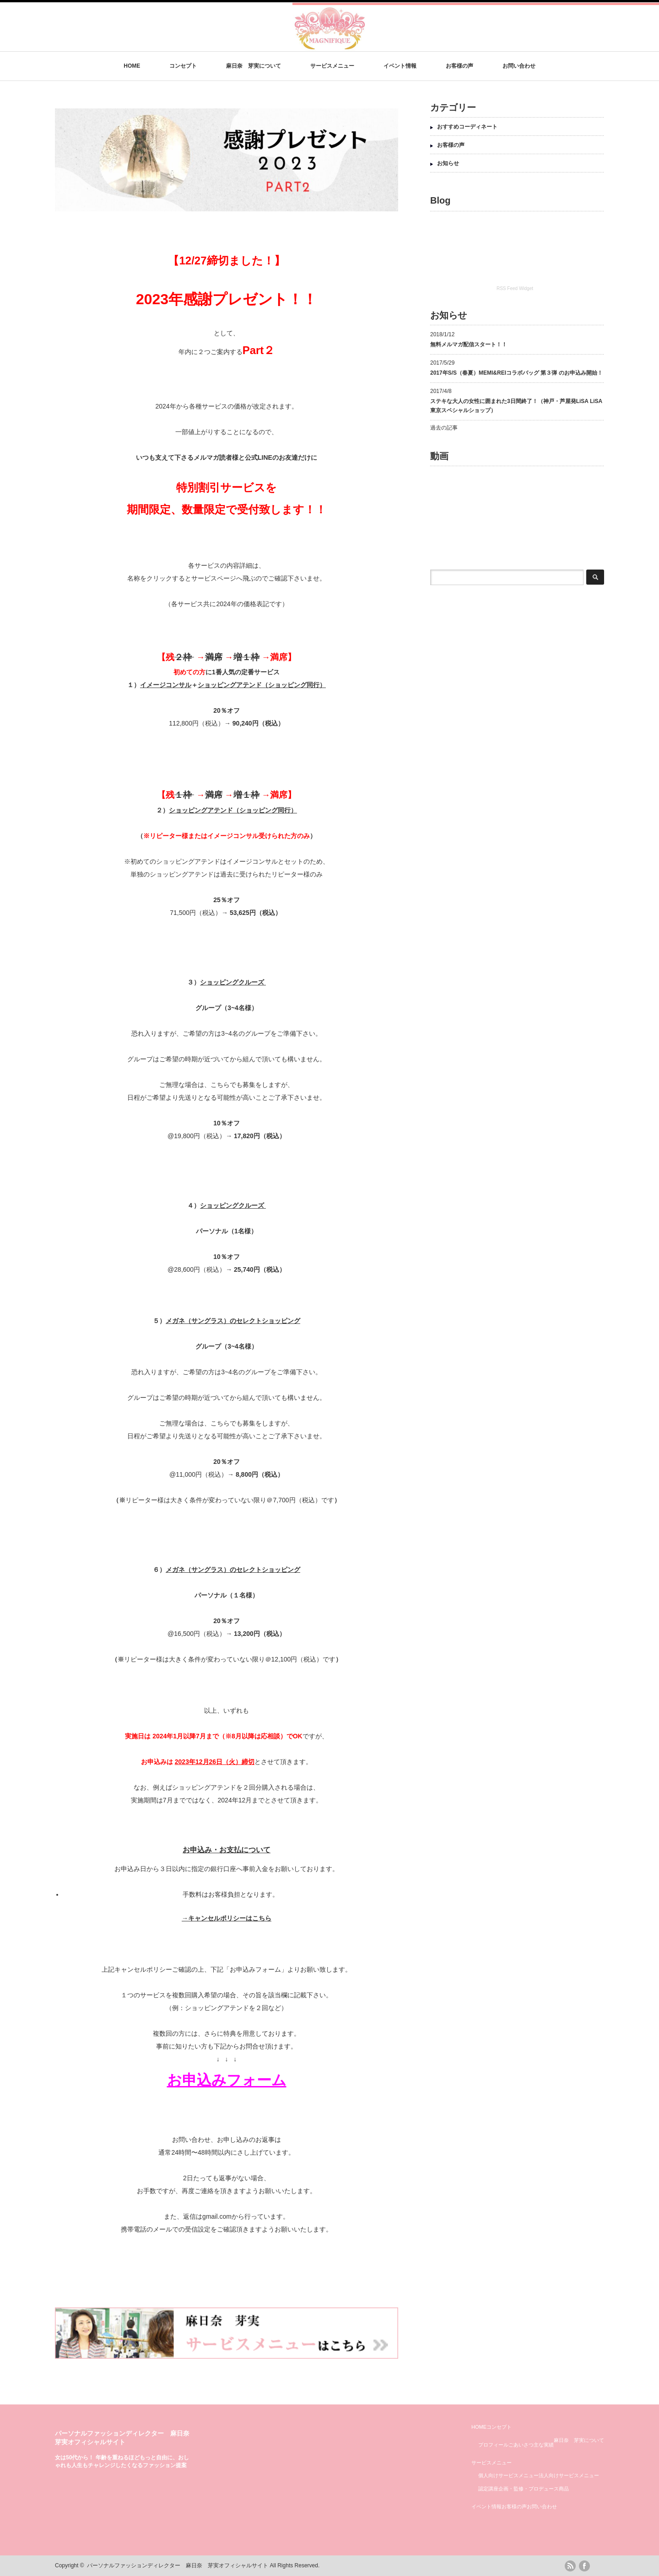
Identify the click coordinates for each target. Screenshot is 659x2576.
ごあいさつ (521, 2444)
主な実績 (544, 2444)
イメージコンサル (165, 684)
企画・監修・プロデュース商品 (533, 2488)
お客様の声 (459, 66)
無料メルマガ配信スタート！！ (468, 344)
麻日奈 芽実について (253, 66)
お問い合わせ (518, 66)
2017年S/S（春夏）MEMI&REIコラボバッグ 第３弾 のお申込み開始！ (516, 373)
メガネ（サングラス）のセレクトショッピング (233, 1320)
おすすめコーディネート (467, 127)
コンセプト (183, 66)
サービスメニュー (332, 66)
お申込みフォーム (226, 2080)
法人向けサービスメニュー (569, 2475)
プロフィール (493, 2444)
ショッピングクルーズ (233, 982)
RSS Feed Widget (515, 288)
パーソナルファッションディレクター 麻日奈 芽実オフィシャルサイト (177, 2565)
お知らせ (448, 163)
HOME (132, 66)
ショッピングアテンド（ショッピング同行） (262, 684)
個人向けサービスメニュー (508, 2475)
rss (570, 2565)
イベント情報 (400, 66)
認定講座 (488, 2488)
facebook (584, 2565)
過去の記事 (444, 428)
